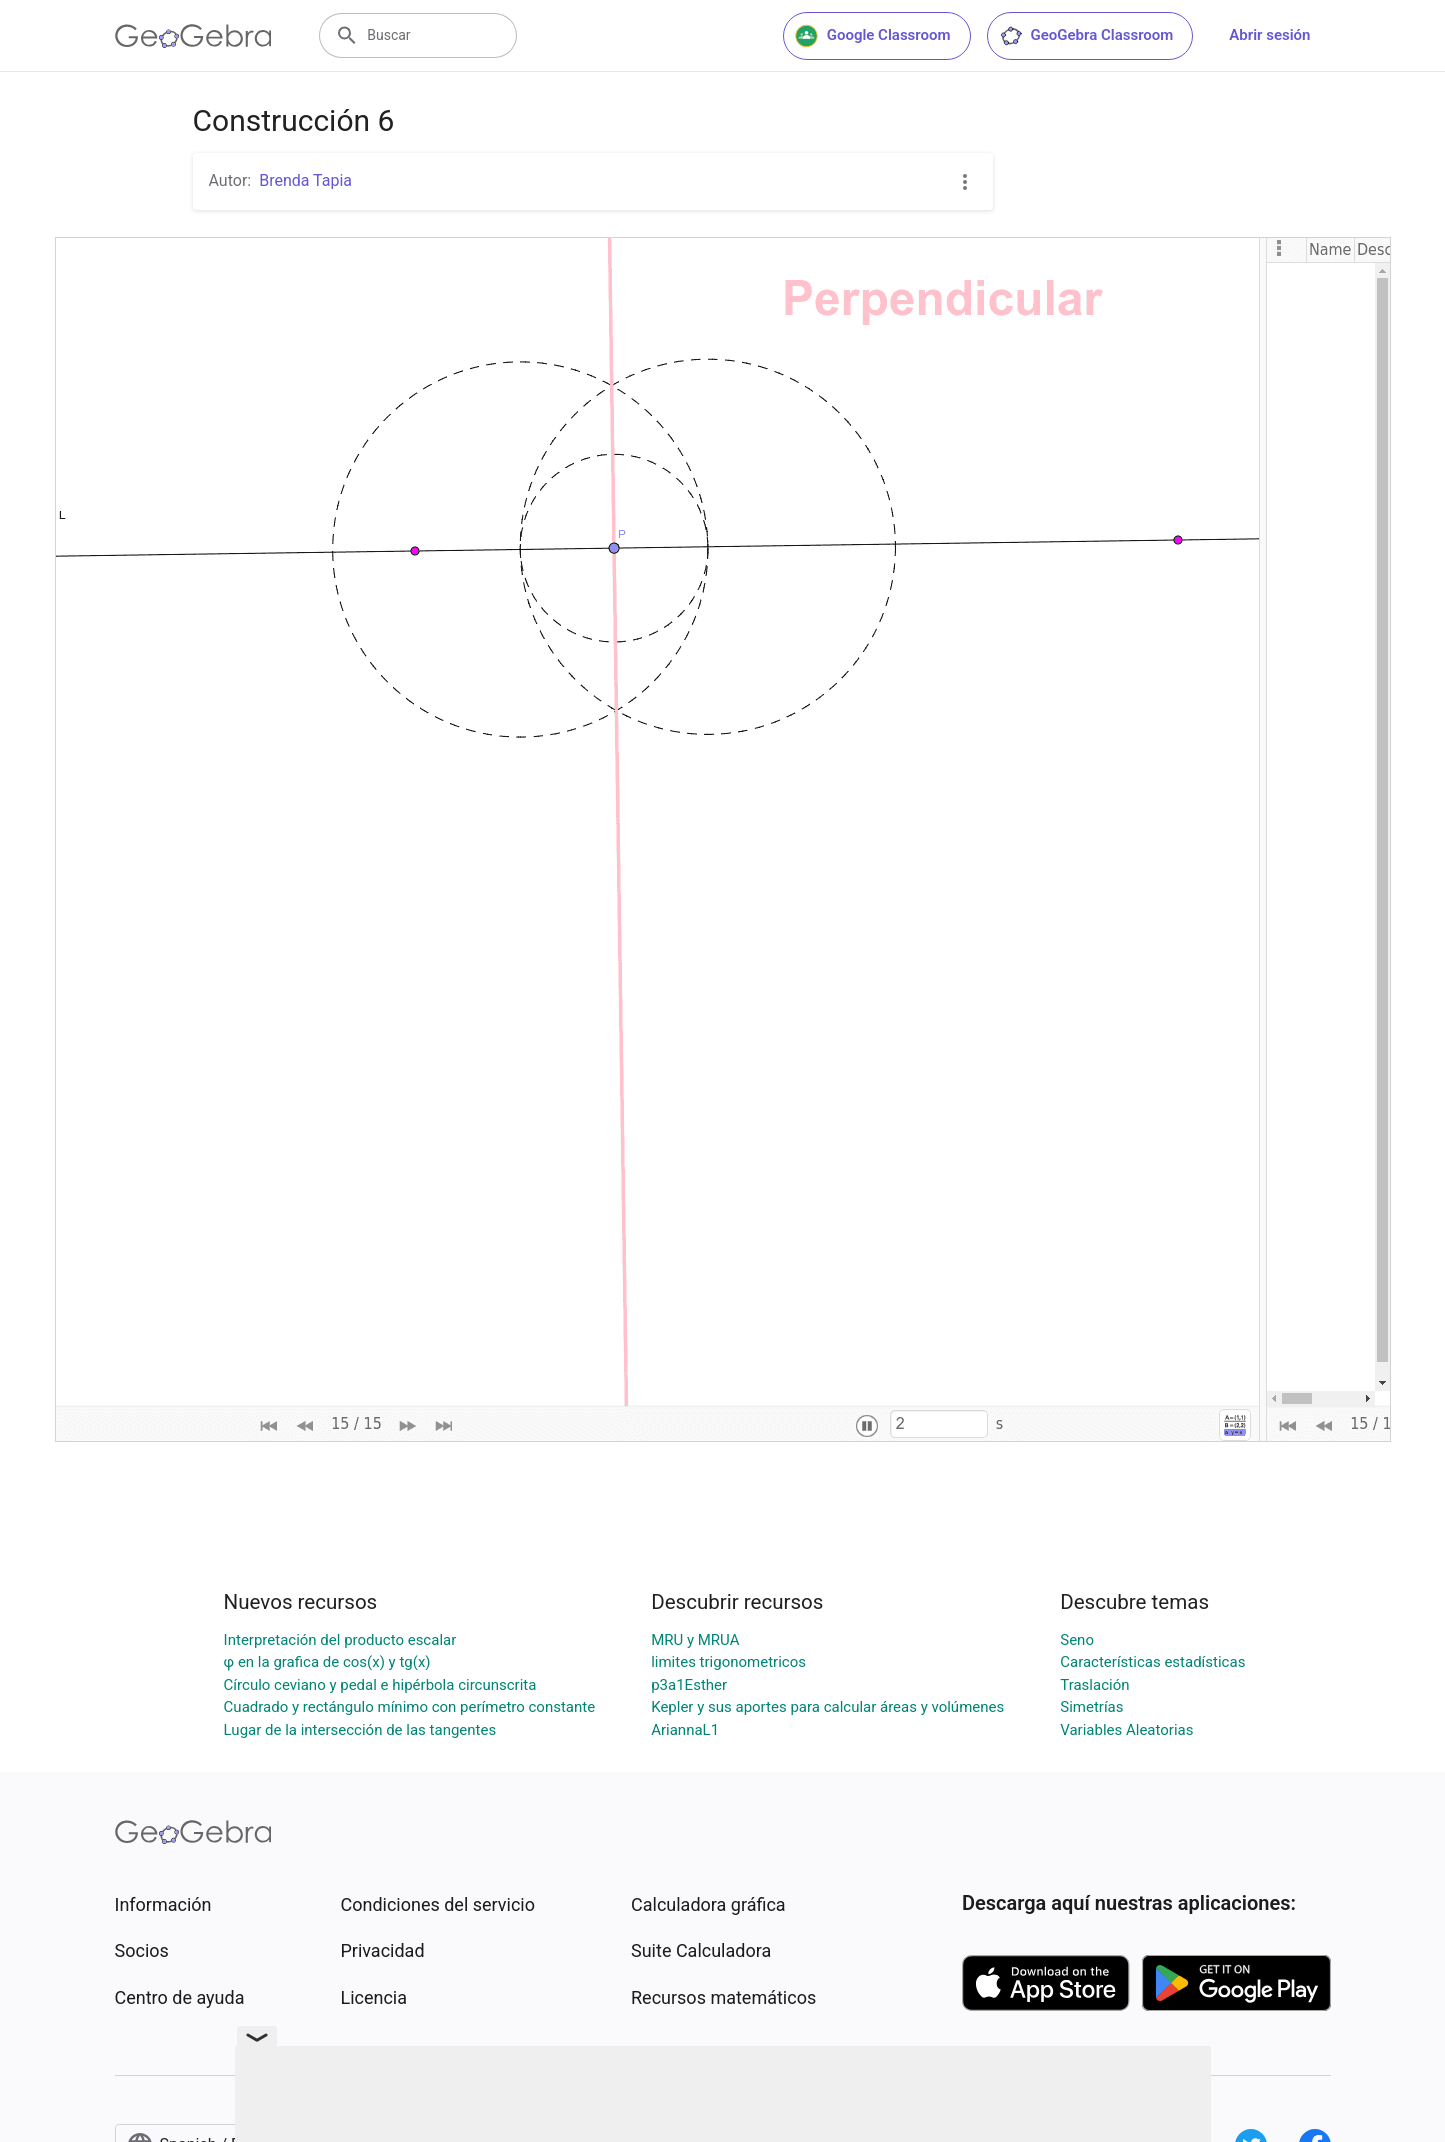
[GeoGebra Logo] (193, 36)
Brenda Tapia (305, 180)
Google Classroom (873, 36)
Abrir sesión (1269, 35)
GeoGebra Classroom (1086, 36)
